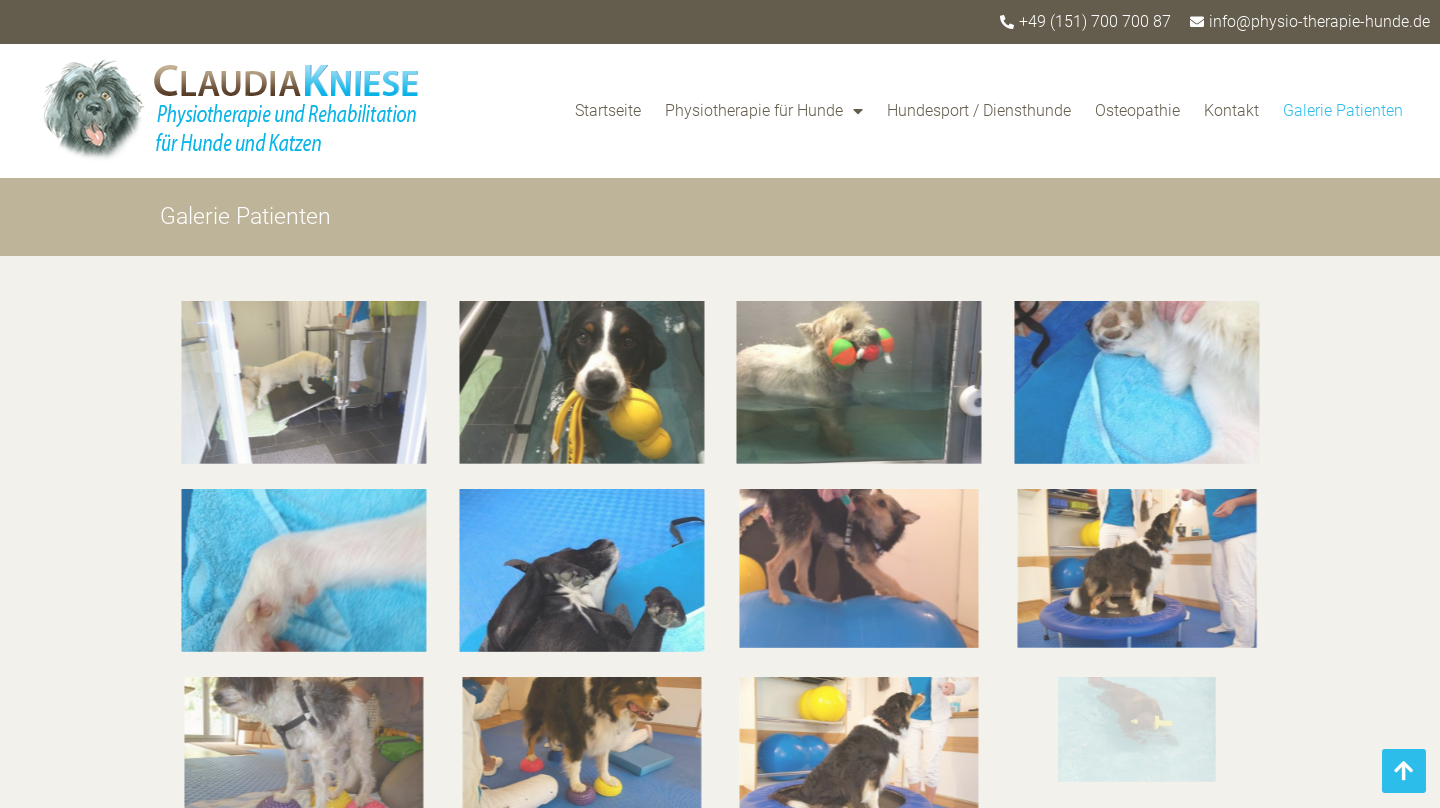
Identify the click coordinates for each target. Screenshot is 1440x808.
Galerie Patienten (1343, 110)
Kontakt (1231, 110)
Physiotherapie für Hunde (764, 111)
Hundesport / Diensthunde (979, 110)
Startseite (608, 110)
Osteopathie (1137, 110)
